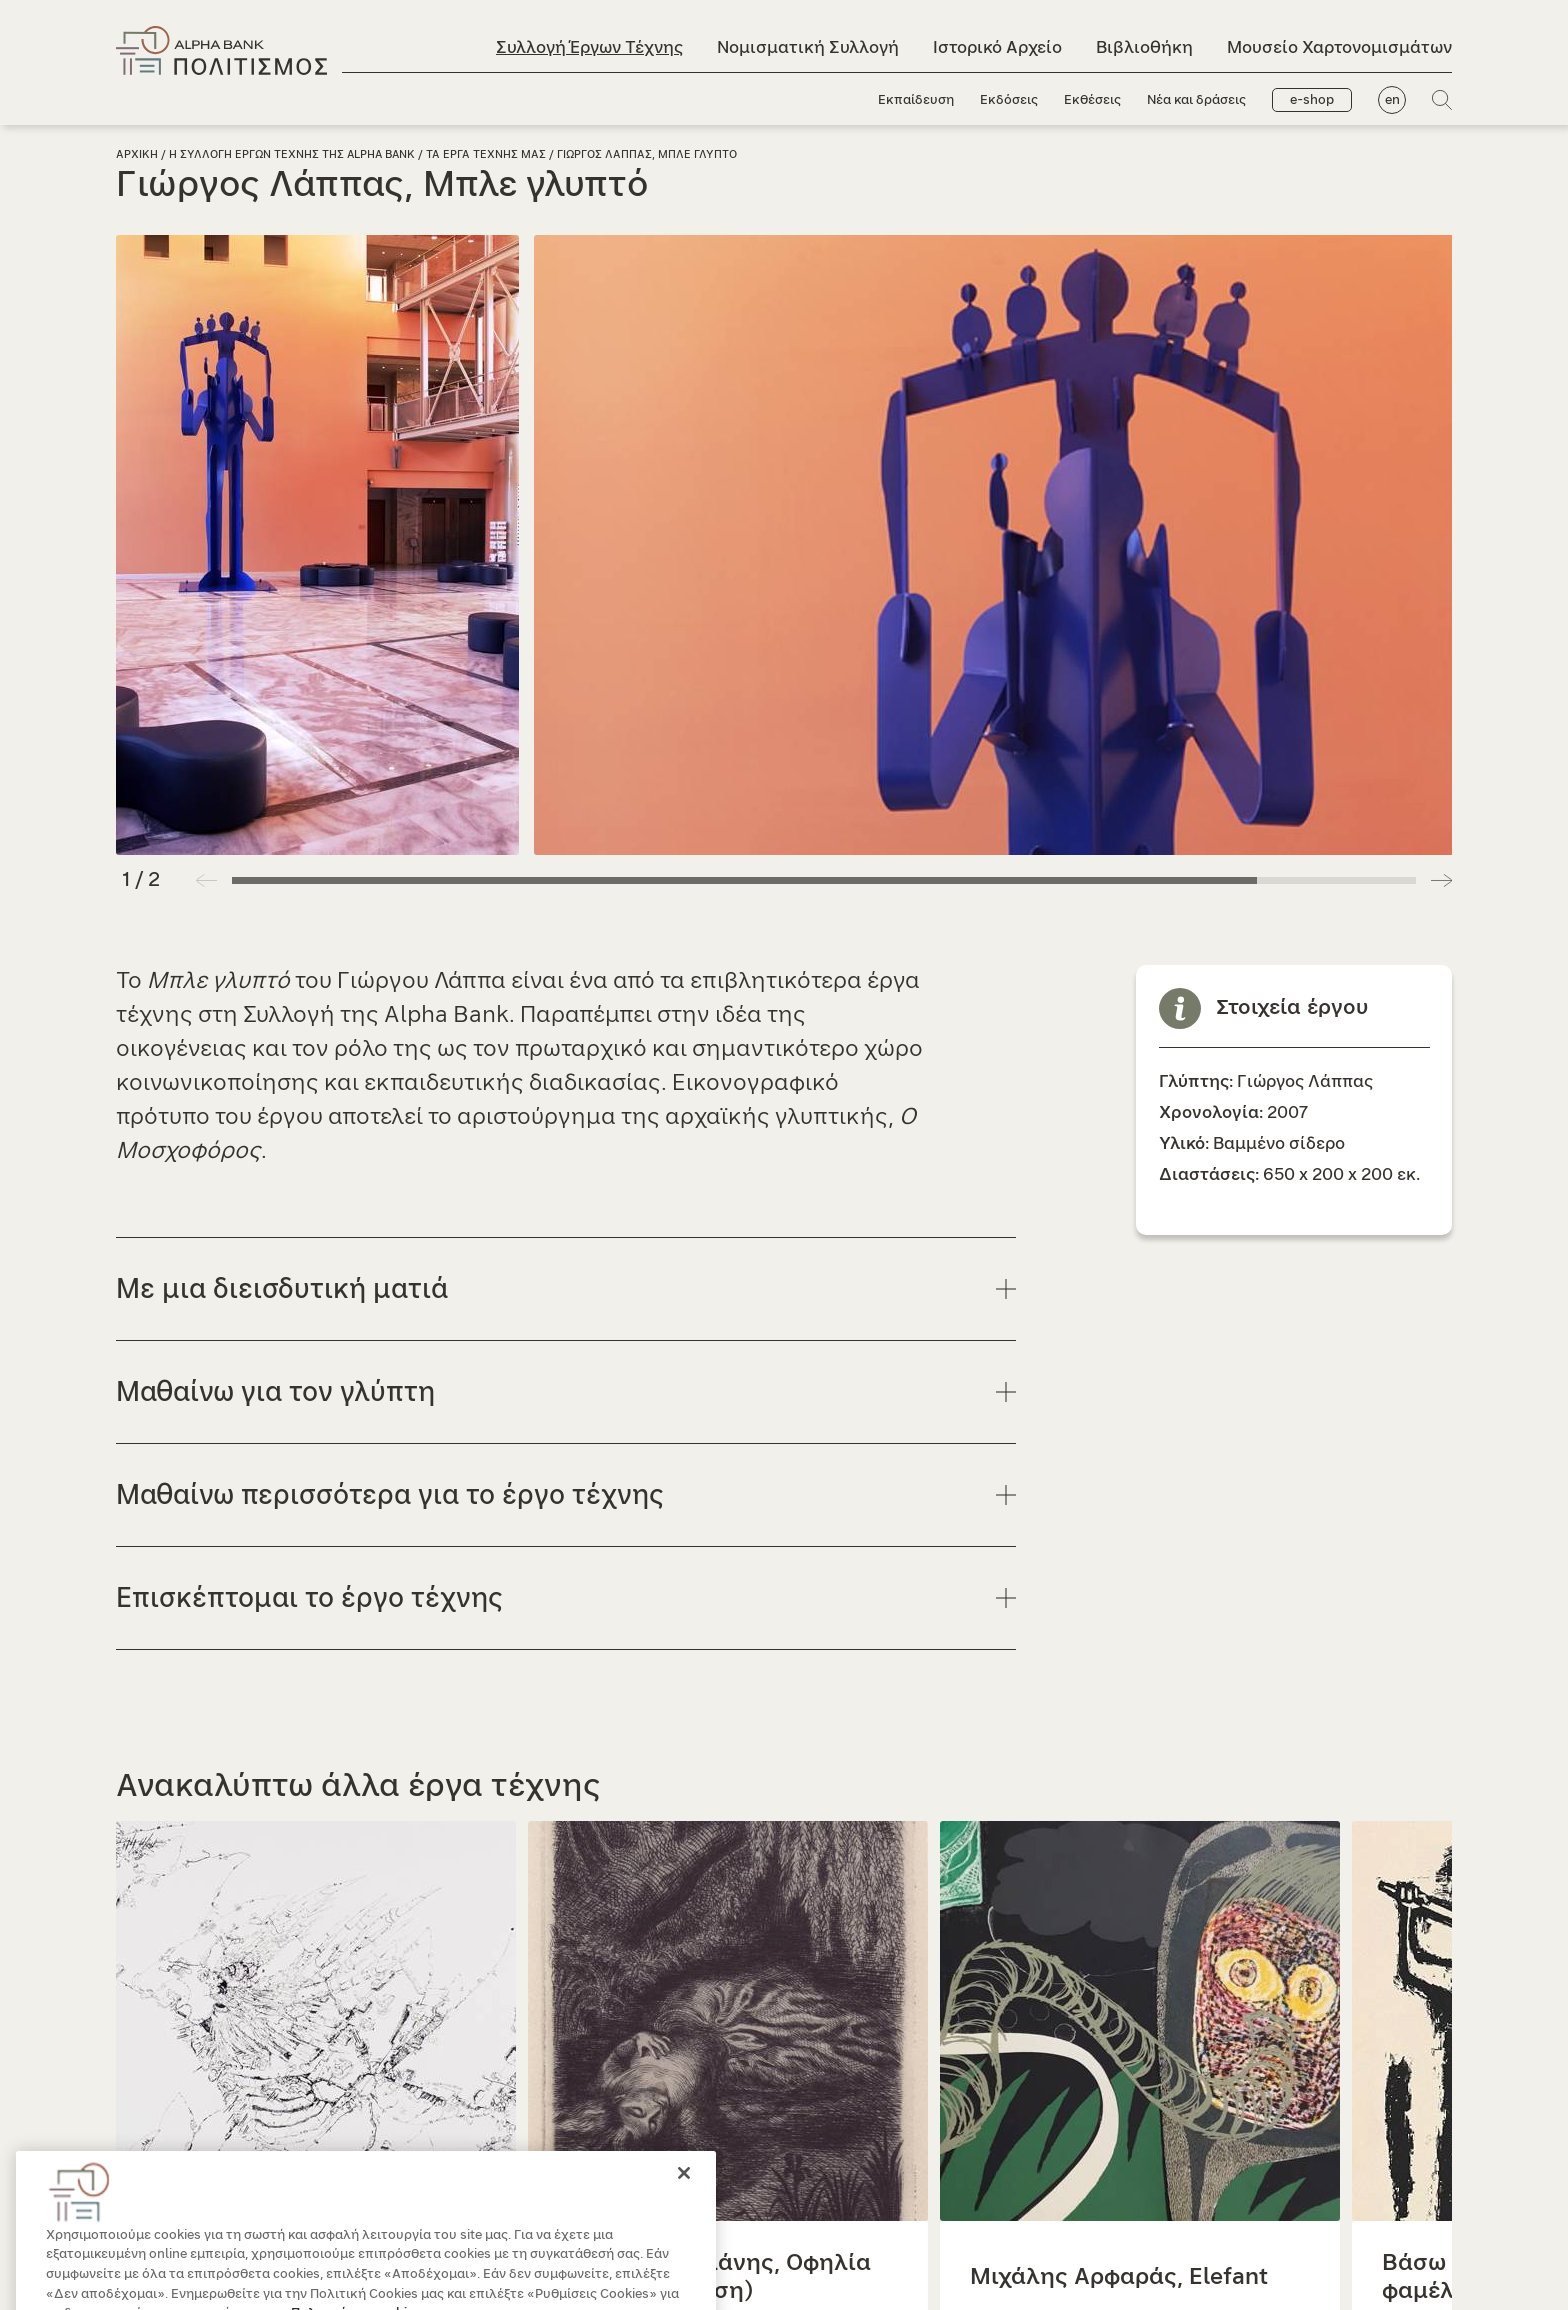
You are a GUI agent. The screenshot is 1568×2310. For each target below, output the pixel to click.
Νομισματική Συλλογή (808, 47)
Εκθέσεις (1092, 100)
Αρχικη (137, 154)
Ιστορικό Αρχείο (997, 47)
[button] (1441, 880)
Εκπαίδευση (916, 100)
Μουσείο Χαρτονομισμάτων (1339, 47)
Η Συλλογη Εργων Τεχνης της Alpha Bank (292, 154)
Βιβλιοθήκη (1144, 47)
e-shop (1312, 100)
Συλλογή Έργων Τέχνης (589, 47)
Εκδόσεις (1009, 100)
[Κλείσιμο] (684, 2207)
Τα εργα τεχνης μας (486, 154)
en (1392, 100)
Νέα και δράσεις (1196, 100)
